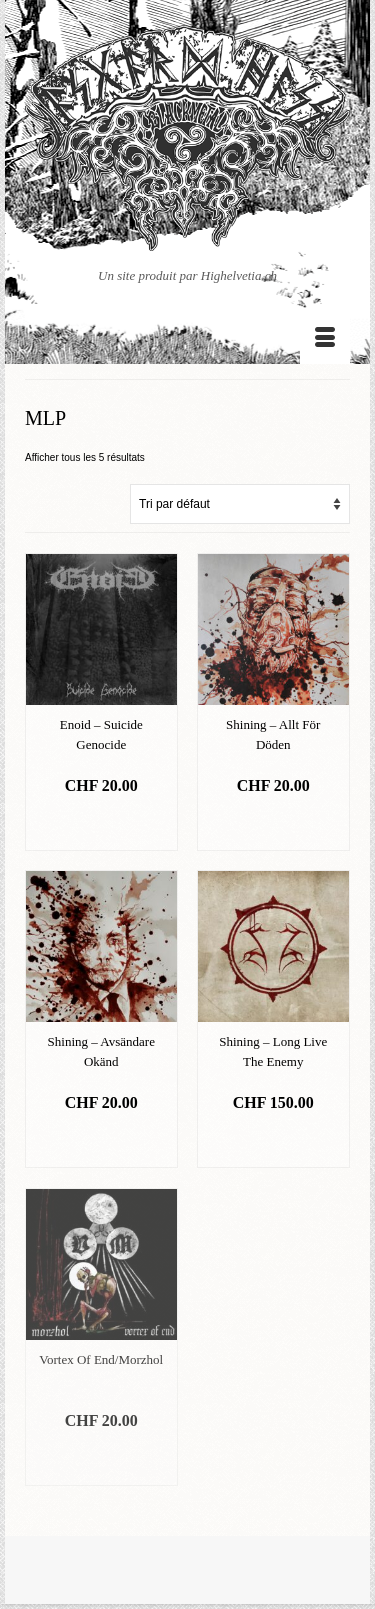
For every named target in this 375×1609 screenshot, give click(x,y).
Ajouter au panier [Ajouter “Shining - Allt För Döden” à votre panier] (273, 825)
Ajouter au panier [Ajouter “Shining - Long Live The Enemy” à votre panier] (273, 1142)
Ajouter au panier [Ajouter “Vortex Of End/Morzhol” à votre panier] (101, 1460)
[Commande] (240, 504)
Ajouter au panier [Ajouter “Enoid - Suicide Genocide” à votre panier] (101, 825)
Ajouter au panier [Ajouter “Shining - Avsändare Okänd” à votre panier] (101, 1142)
